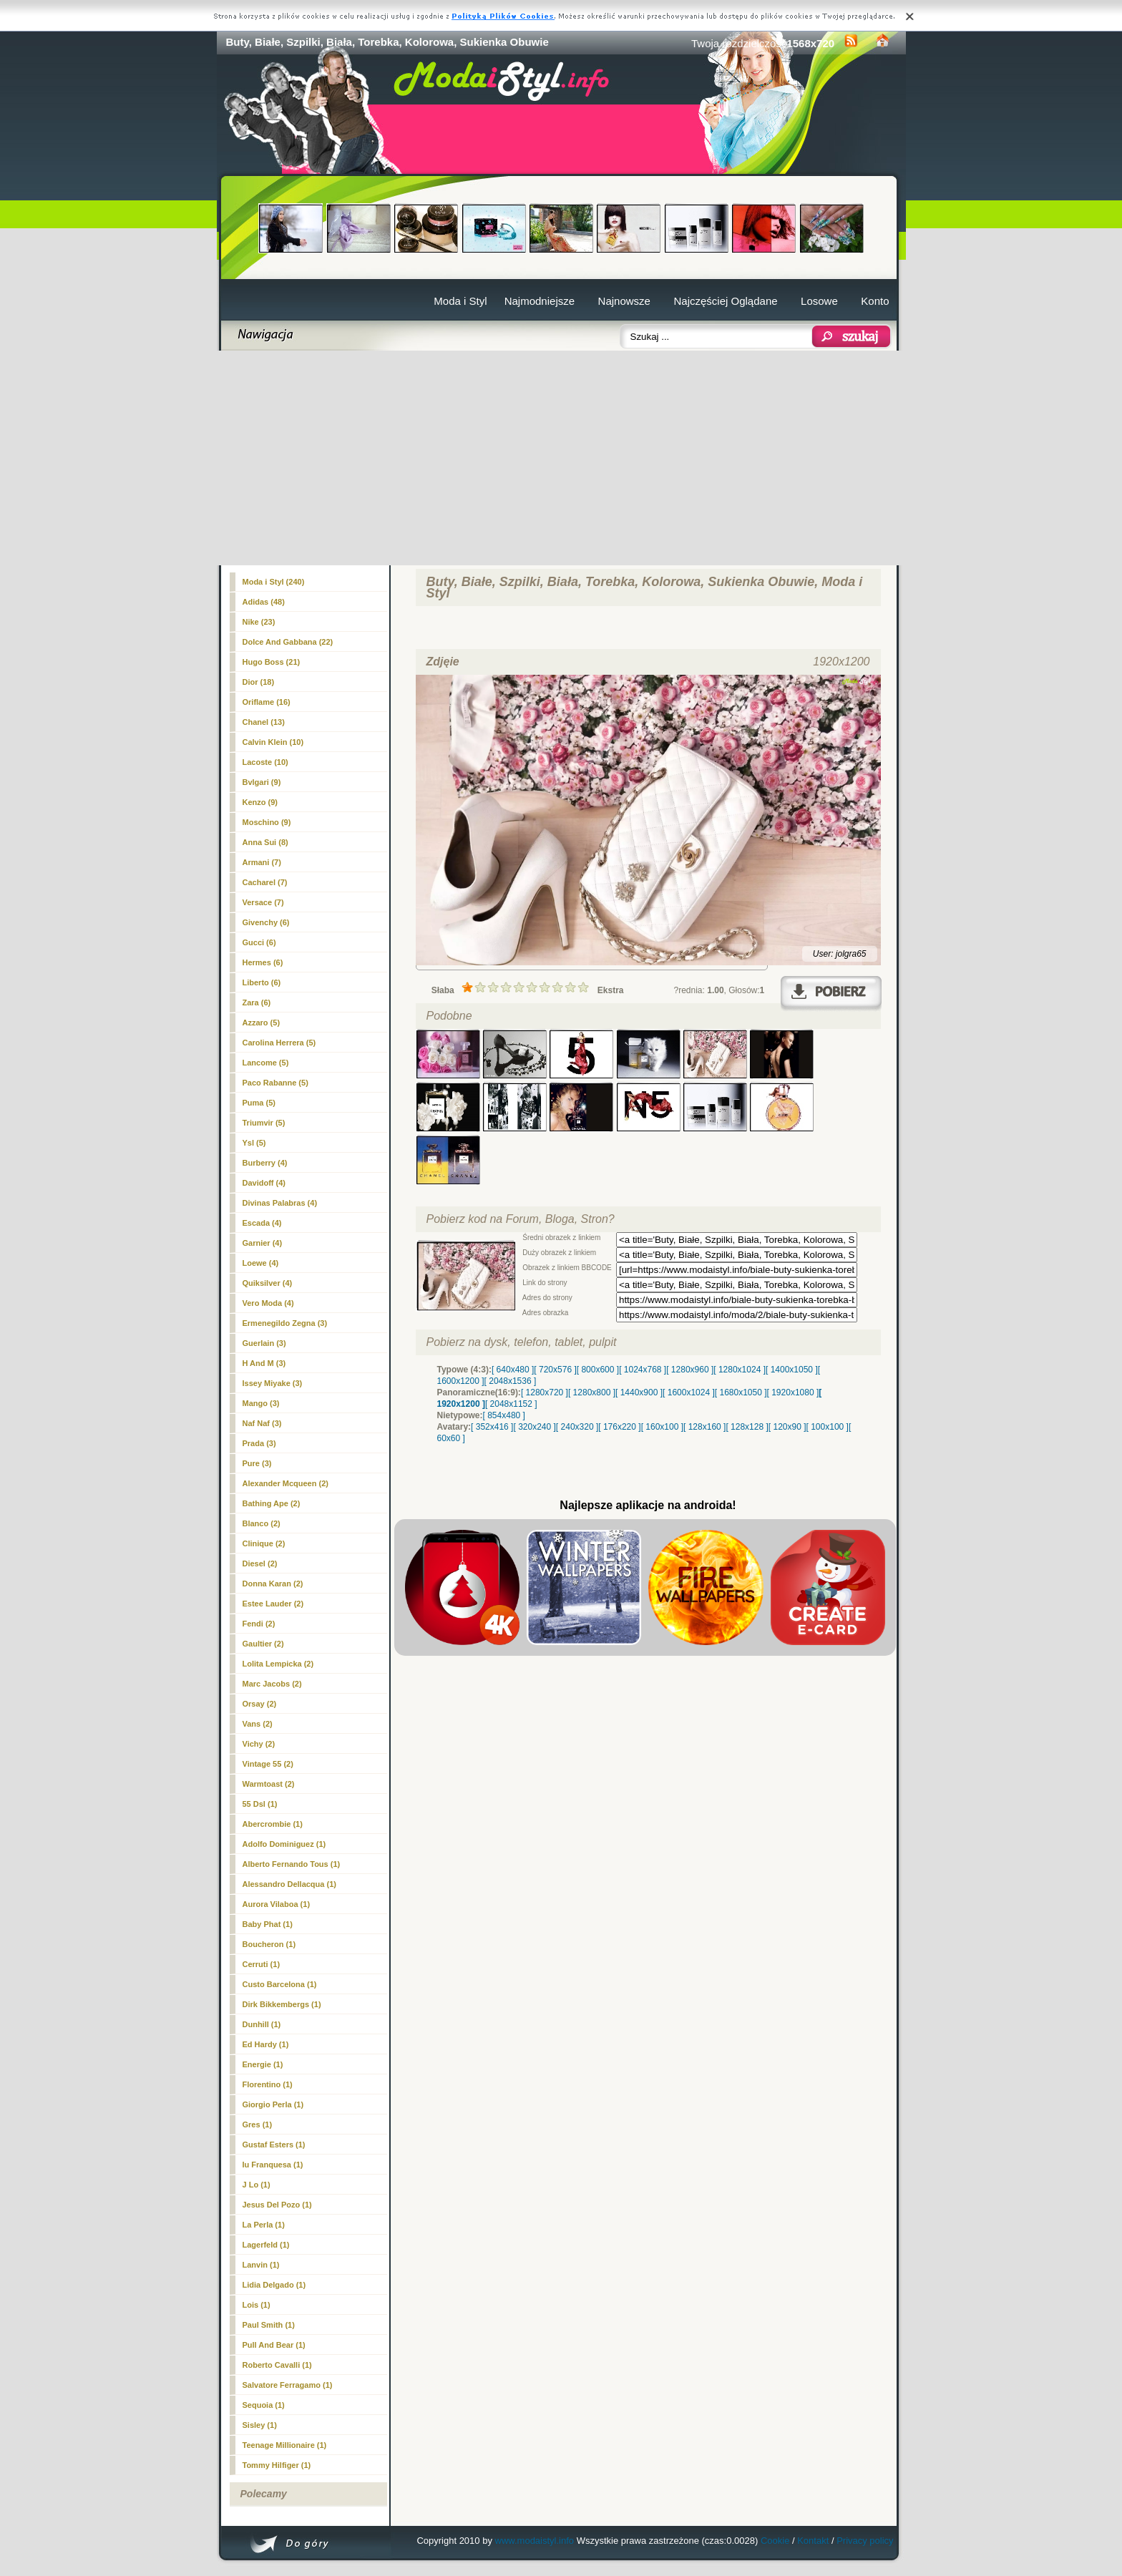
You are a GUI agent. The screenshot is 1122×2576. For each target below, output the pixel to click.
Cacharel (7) (265, 882)
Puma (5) (259, 1102)
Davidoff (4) (264, 1183)
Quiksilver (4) (268, 1283)
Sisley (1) (260, 2425)
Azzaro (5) (261, 1022)
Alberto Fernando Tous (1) (292, 1864)
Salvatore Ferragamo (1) (288, 2385)
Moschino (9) (267, 822)
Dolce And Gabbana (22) (288, 642)
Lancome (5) (266, 1062)
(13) (264, 722)
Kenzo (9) (260, 802)
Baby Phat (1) (268, 1924)
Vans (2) (258, 1723)
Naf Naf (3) (262, 1423)
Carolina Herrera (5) (279, 1042)
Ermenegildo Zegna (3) (285, 1323)
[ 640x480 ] (513, 1370)
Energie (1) (263, 2064)
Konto (875, 301)
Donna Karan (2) (273, 1583)
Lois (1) (256, 2305)
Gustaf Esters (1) (274, 2144)
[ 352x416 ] (492, 1427)
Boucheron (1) (269, 1944)
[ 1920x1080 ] (793, 1392)
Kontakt (813, 2540)
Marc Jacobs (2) (272, 1683)
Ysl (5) (254, 1142)
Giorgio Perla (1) (273, 2104)
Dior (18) (259, 682)
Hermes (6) (263, 962)
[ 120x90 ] (787, 1427)
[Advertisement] (561, 458)
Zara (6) (257, 1002)
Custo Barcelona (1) (280, 1984)
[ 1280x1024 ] (739, 1370)
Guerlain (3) (264, 1343)
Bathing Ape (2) (272, 1503)
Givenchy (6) (266, 922)
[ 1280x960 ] (689, 1370)
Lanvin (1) (261, 2264)
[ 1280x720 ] (544, 1392)
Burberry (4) (265, 1162)
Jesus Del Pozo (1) (277, 2204)
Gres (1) (258, 2124)
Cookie (775, 2540)
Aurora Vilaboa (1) (277, 1904)
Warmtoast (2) (269, 1784)
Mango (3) (261, 1403)
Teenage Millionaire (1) (285, 2445)
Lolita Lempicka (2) (278, 1663)
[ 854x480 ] (504, 1415)
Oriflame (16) (267, 702)
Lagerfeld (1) (266, 2244)
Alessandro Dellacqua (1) (289, 1884)
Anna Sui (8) (265, 842)
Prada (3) (259, 1443)
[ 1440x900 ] (639, 1392)
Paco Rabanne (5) (275, 1082)
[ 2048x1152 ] (511, 1404)
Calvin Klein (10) (273, 742)
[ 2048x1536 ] (510, 1381)
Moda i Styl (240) (274, 581)
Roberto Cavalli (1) (277, 2365)
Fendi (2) (259, 1623)
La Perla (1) (264, 2224)
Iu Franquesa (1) (273, 2164)
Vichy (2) (259, 1744)
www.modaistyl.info (535, 2540)
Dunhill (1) (262, 2024)
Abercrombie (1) (273, 1824)
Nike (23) (259, 622)
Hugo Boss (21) (272, 662)
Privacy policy (864, 2540)
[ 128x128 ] (747, 1427)
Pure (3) (257, 1463)
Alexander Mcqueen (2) (285, 1483)
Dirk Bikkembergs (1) (282, 2004)
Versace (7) (263, 902)
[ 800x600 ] (598, 1370)
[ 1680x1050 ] (741, 1392)
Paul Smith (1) (269, 2325)
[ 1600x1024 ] (689, 1392)
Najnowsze (624, 301)
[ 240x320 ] (577, 1427)
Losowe (819, 301)
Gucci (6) (259, 942)
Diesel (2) (260, 1563)
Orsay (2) (260, 1703)
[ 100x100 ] (827, 1427)
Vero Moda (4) (268, 1303)
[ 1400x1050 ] (792, 1370)
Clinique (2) (264, 1543)
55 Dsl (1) (260, 1804)
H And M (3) (264, 1363)
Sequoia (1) (264, 2405)
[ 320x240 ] (534, 1427)
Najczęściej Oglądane (725, 301)
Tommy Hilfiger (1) (277, 2465)
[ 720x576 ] (555, 1370)
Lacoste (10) (265, 762)
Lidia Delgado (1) (274, 2284)
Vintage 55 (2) (268, 1764)
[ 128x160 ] (704, 1427)
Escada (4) (262, 1223)
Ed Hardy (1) (266, 2044)
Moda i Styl (460, 301)
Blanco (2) (261, 1523)
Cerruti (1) (261, 1964)
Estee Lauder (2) (273, 1603)
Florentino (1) (268, 2084)
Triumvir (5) (264, 1122)
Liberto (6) (262, 982)
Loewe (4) (261, 1263)
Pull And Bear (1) (274, 2345)
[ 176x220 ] (619, 1427)
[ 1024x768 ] (642, 1370)
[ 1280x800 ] (591, 1392)
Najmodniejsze (539, 301)
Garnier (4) (263, 1243)
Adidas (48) (264, 601)
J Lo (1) (256, 2184)
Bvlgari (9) (262, 782)
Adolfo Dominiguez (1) (284, 1844)
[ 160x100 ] (662, 1427)
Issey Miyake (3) (273, 1383)
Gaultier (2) (263, 1643)
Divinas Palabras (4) (280, 1203)
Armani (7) (262, 862)
